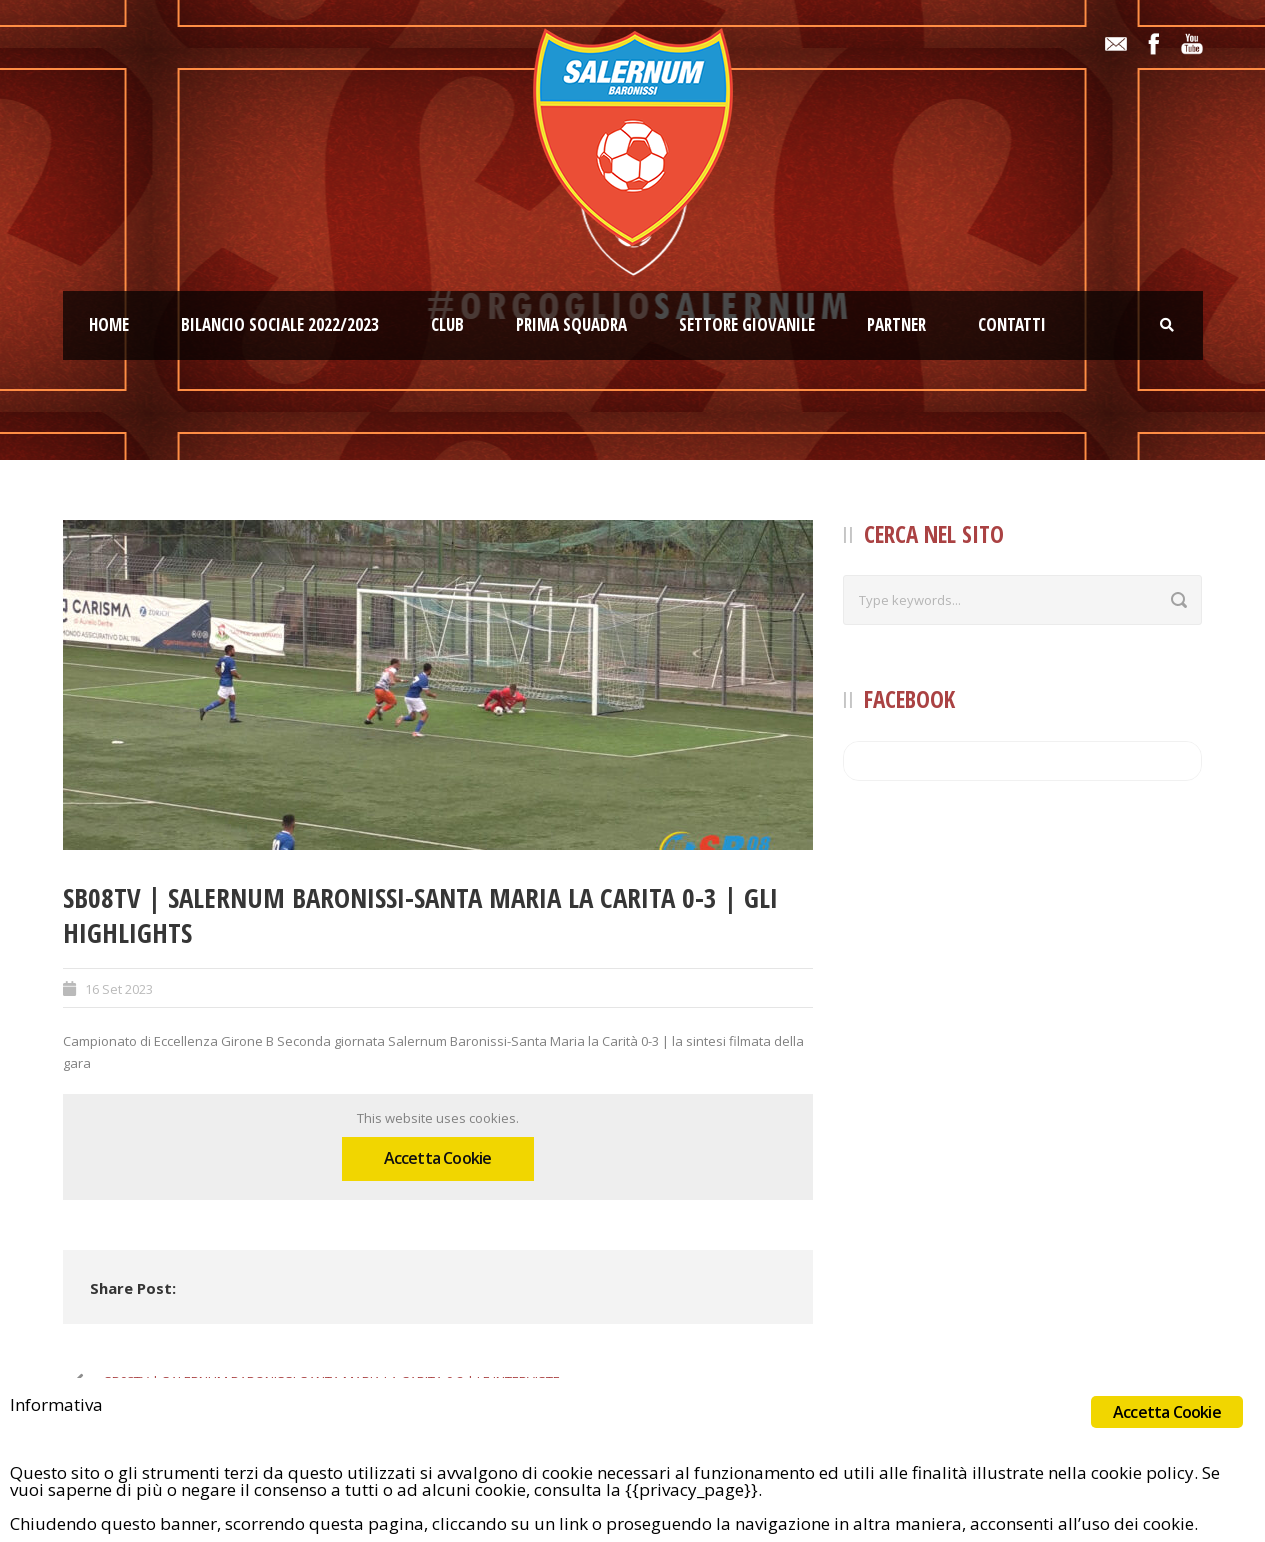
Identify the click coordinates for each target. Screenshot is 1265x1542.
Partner (896, 324)
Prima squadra (571, 324)
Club (447, 324)
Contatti (1012, 324)
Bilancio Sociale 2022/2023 (280, 324)
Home (109, 324)
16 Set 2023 (119, 989)
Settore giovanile (747, 324)
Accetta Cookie (438, 1158)
